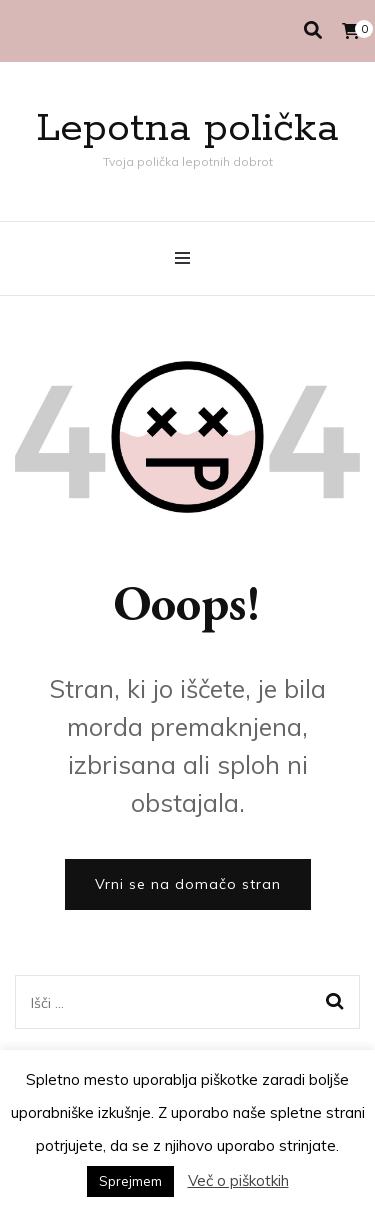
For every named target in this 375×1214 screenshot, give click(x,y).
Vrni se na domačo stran (188, 884)
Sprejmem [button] (130, 1181)
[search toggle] (313, 30)
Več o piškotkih (238, 1180)
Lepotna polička (187, 128)
